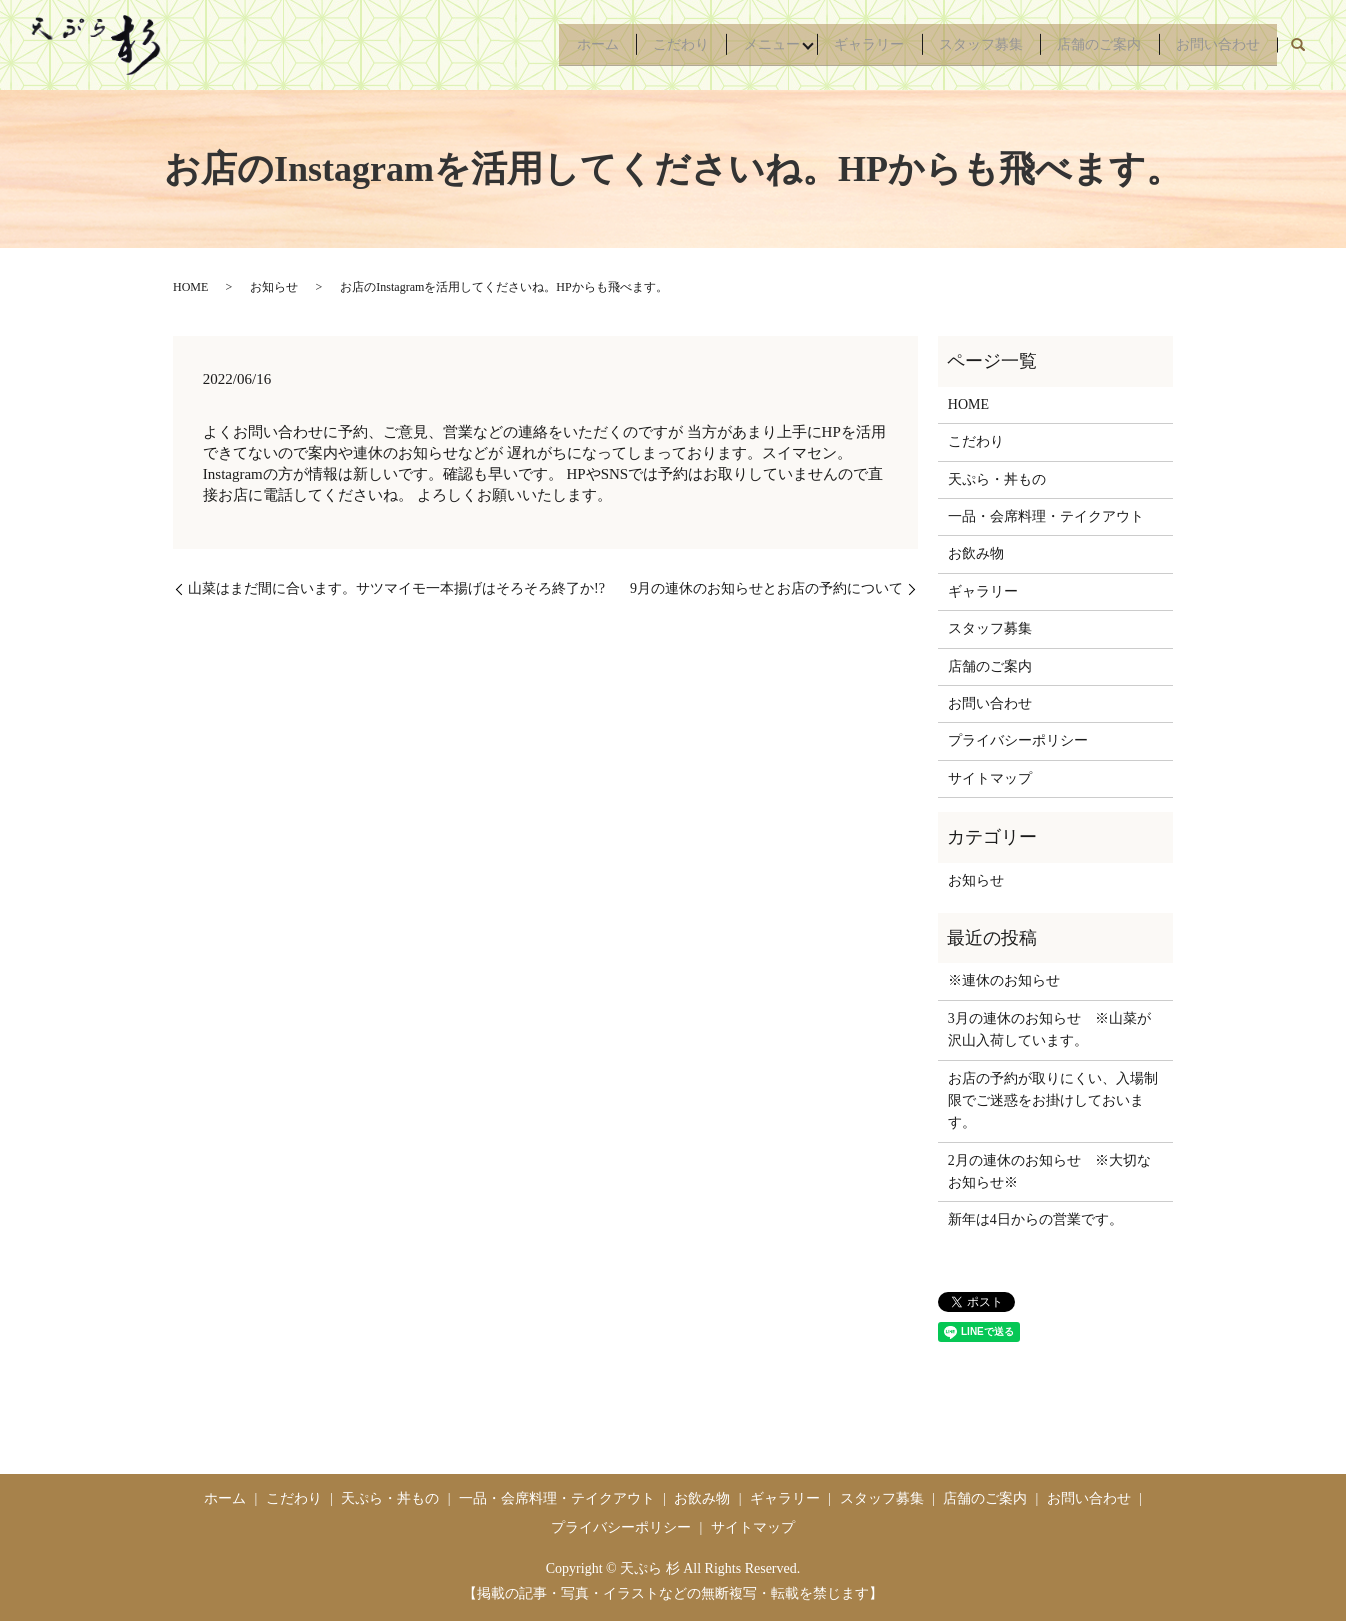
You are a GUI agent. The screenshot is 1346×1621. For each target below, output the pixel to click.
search (1298, 45)
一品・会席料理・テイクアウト (1046, 516)
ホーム (549, 44)
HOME (190, 287)
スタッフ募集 (962, 44)
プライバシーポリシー (1018, 740)
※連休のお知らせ (1004, 980)
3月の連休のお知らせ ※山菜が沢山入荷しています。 (1049, 1029)
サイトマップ (990, 778)
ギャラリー (843, 44)
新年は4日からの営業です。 (1035, 1219)
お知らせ (274, 287)
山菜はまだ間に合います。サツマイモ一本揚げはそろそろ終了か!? (396, 588)
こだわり (640, 44)
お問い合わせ (1214, 44)
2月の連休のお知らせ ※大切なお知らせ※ (1049, 1171)
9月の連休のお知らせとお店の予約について (766, 588)
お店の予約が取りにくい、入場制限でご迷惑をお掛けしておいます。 (1053, 1101)
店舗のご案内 (1088, 44)
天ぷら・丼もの (997, 479)
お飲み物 (976, 553)
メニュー (738, 44)
